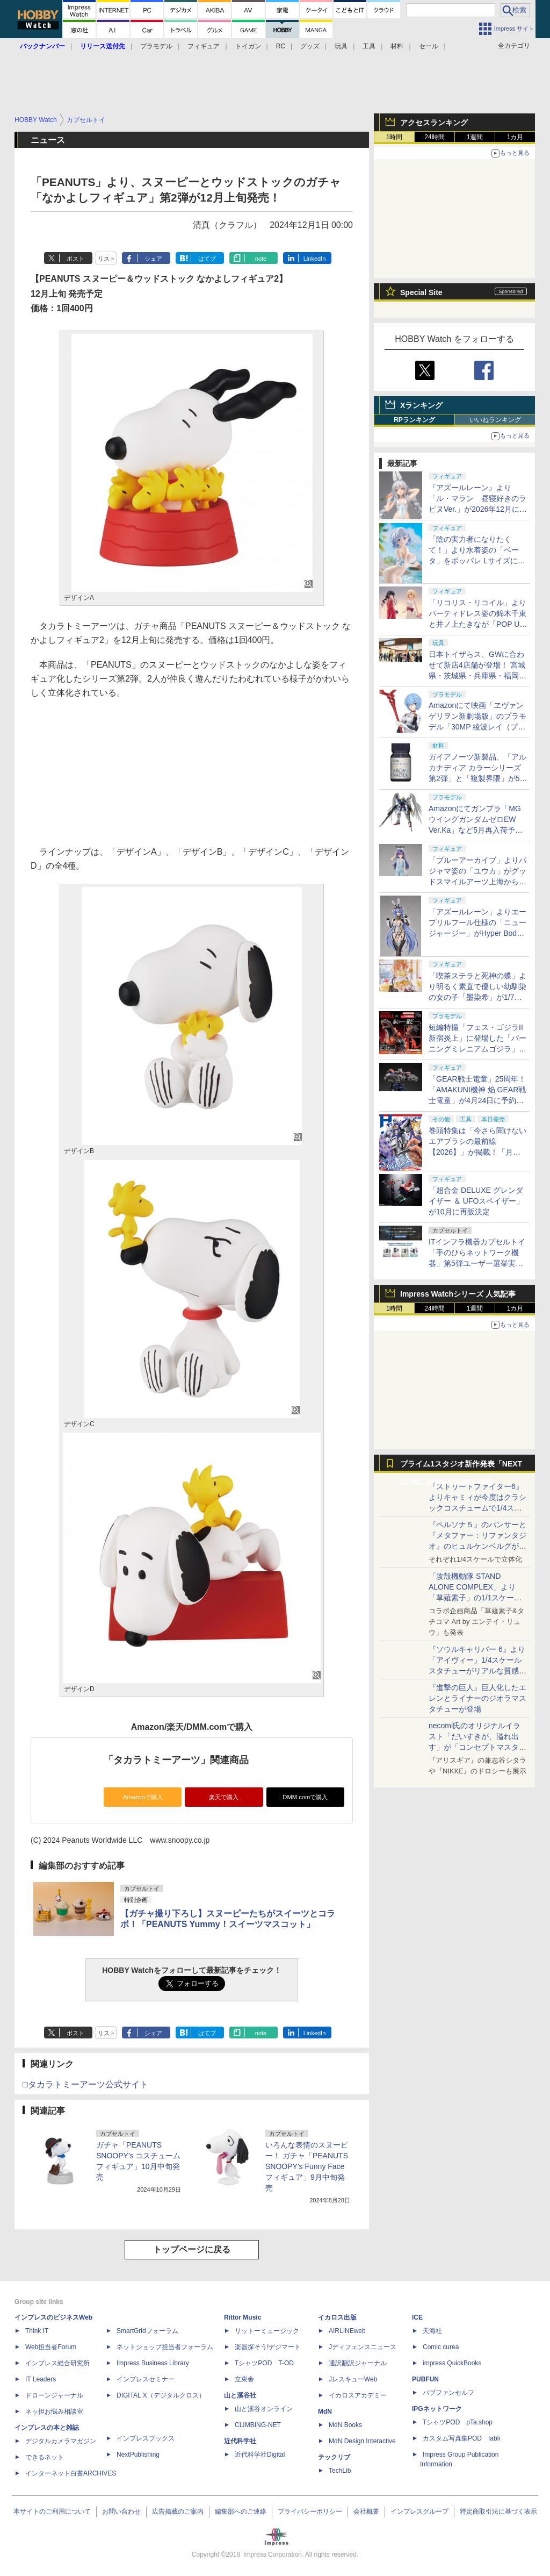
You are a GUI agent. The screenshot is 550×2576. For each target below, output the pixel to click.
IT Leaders (40, 2379)
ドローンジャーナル (54, 2395)
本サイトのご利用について (52, 2511)
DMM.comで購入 (305, 1797)
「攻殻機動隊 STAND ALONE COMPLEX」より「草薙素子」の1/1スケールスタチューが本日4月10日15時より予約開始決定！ (477, 1597)
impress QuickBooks (452, 2363)
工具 (369, 46)
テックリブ (334, 2457)
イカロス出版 (337, 2317)
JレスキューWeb (353, 2379)
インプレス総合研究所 (57, 2363)
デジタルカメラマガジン (60, 2441)
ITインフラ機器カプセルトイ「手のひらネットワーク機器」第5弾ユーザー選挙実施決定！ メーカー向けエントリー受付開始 (477, 1263)
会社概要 (366, 2511)
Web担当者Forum (50, 2347)
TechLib (340, 2470)
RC (280, 46)
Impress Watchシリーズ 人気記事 (458, 1294)
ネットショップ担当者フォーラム (165, 2347)
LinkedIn (314, 258)
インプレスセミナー (146, 2379)
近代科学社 (240, 2441)
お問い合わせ (121, 2511)
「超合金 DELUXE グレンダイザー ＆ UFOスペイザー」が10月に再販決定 (476, 1201)
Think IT (36, 2331)
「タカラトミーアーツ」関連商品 (176, 1760)
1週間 (475, 137)
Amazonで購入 (143, 1797)
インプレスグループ (419, 2511)
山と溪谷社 (240, 2395)
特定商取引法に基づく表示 (498, 2511)
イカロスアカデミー (358, 2395)
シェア (153, 258)
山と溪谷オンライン (264, 2409)
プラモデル (156, 46)
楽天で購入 (223, 1797)
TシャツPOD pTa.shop (458, 2422)
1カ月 (515, 137)
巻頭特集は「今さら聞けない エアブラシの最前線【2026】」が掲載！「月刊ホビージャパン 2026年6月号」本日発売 (477, 1152)
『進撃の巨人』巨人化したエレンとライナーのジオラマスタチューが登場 (477, 1698)
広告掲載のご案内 (178, 2511)
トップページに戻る (191, 2249)
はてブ (207, 258)
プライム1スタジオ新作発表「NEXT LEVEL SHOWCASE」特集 (461, 1466)
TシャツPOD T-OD (264, 2363)
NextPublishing (138, 2454)
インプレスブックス (146, 2438)
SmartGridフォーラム (147, 2331)
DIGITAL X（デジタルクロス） (161, 2395)
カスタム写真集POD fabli (461, 2438)
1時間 (394, 137)
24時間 (434, 137)
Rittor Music (242, 2317)
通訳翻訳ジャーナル (358, 2363)
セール (428, 46)
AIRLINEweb (347, 2331)
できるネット (44, 2457)
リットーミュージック (267, 2331)
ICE (417, 2317)
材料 (396, 46)
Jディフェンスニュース (362, 2347)
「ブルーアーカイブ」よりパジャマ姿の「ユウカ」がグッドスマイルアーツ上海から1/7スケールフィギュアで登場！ (477, 881)
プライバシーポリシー (310, 2511)
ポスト (75, 258)
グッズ (310, 46)
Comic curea (441, 2347)
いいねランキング (495, 420)
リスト (106, 258)
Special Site (421, 292)
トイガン (248, 46)
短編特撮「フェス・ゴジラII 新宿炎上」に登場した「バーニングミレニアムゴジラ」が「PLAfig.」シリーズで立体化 (477, 1049)
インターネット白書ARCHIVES (70, 2473)
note (260, 258)
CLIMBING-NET (258, 2425)
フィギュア (203, 46)
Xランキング (421, 405)
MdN (325, 2411)
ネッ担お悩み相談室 (54, 2411)
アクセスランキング (434, 122)
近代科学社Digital (260, 2454)
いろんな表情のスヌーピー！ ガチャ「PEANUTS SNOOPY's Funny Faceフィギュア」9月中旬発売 (306, 2166)
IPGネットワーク (437, 2409)
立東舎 (244, 2379)
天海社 (432, 2331)
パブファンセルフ (448, 2392)
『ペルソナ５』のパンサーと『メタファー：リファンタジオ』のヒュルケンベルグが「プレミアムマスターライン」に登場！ (477, 1546)
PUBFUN (425, 2379)
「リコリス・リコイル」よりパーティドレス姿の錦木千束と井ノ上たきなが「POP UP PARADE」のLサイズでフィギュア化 (477, 624)
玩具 (341, 46)
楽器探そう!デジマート (268, 2347)
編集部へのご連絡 (240, 2511)
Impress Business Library (153, 2363)
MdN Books (345, 2425)
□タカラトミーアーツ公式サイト (85, 2084)
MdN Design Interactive (362, 2441)
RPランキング (414, 420)
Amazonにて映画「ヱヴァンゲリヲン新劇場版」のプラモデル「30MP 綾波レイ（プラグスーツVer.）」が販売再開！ (477, 727)
